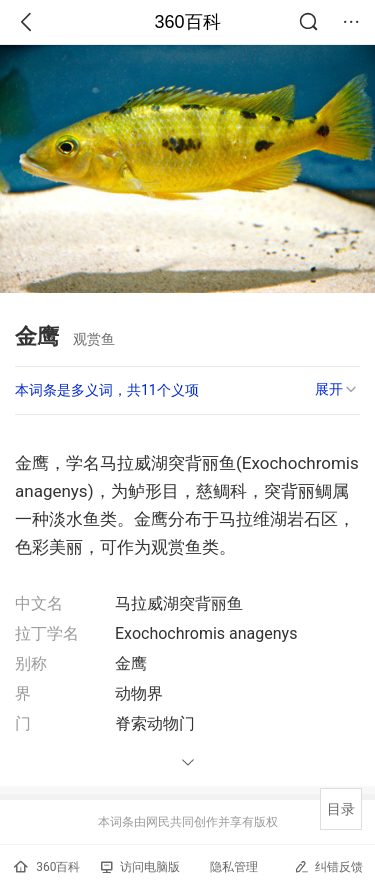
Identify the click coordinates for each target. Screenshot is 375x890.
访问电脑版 (140, 867)
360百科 (187, 22)
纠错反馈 (328, 866)
